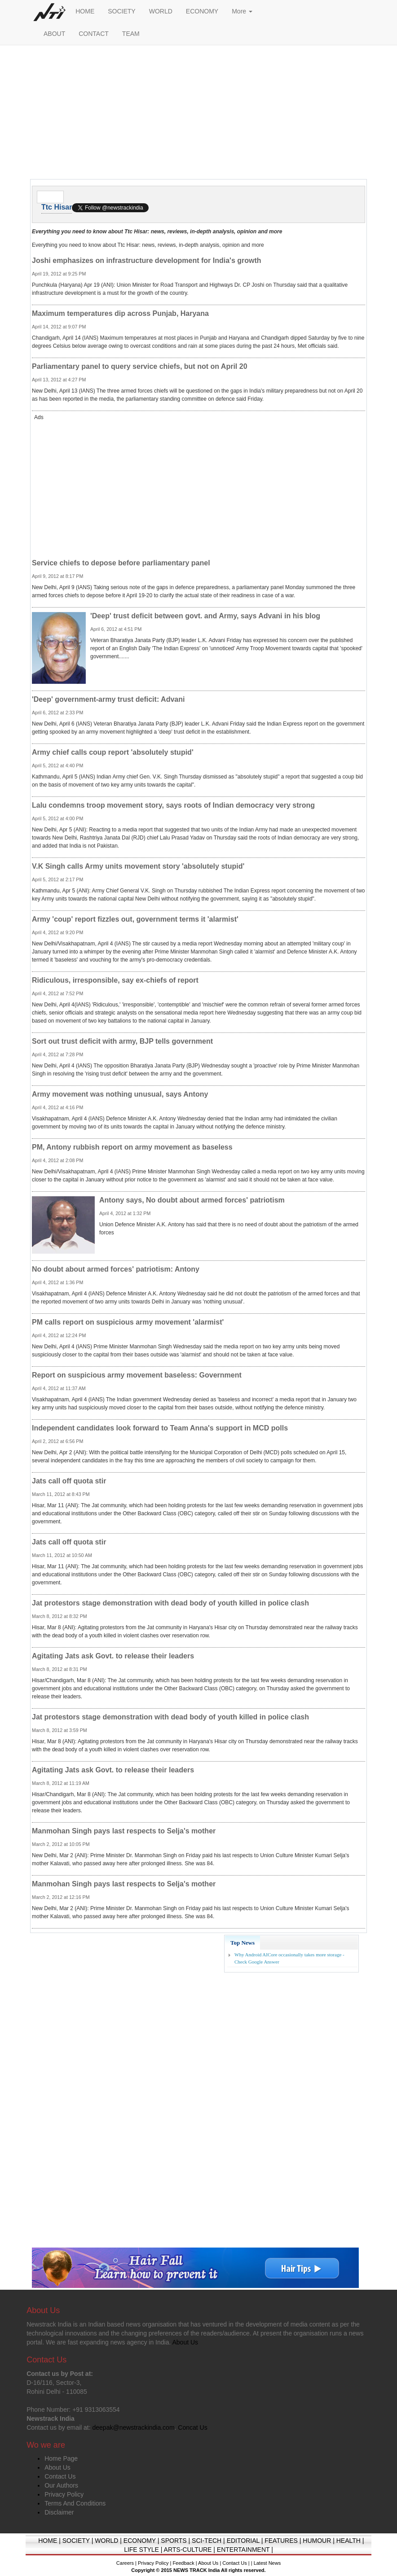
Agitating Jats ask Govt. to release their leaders (113, 1656)
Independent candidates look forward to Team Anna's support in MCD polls (160, 1428)
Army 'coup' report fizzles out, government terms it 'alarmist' (135, 919)
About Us (57, 2467)
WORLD (160, 11)
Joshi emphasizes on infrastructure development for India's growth (146, 260)
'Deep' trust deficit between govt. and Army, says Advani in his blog (205, 616)
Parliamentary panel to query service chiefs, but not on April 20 (139, 366)
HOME (84, 11)
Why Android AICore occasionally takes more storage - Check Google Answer (289, 1958)
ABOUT (54, 33)
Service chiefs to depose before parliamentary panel (121, 563)
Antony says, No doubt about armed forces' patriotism (192, 1200)
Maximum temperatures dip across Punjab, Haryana (120, 313)
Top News (242, 1942)
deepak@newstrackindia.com (133, 2427)
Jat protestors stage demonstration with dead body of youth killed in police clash (170, 1603)
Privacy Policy (64, 2494)
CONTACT (94, 33)
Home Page (61, 2458)
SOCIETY (121, 11)
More (242, 11)
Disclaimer (59, 2512)
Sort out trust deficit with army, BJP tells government (122, 1041)
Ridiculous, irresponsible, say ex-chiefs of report (115, 980)
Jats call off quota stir (69, 1481)
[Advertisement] (198, 114)
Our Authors (61, 2485)
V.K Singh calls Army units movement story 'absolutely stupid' (138, 866)
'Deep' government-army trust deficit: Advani (108, 699)
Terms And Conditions (75, 2503)
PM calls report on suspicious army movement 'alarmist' (128, 1322)
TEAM (131, 33)
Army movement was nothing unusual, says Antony (120, 1094)
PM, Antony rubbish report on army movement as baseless (132, 1147)
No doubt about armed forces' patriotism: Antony (115, 1269)
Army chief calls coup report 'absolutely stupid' (113, 752)
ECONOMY (202, 11)
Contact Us (59, 2476)
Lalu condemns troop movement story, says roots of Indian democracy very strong (173, 805)
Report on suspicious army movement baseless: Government (137, 1375)
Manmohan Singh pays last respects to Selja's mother (124, 1831)
